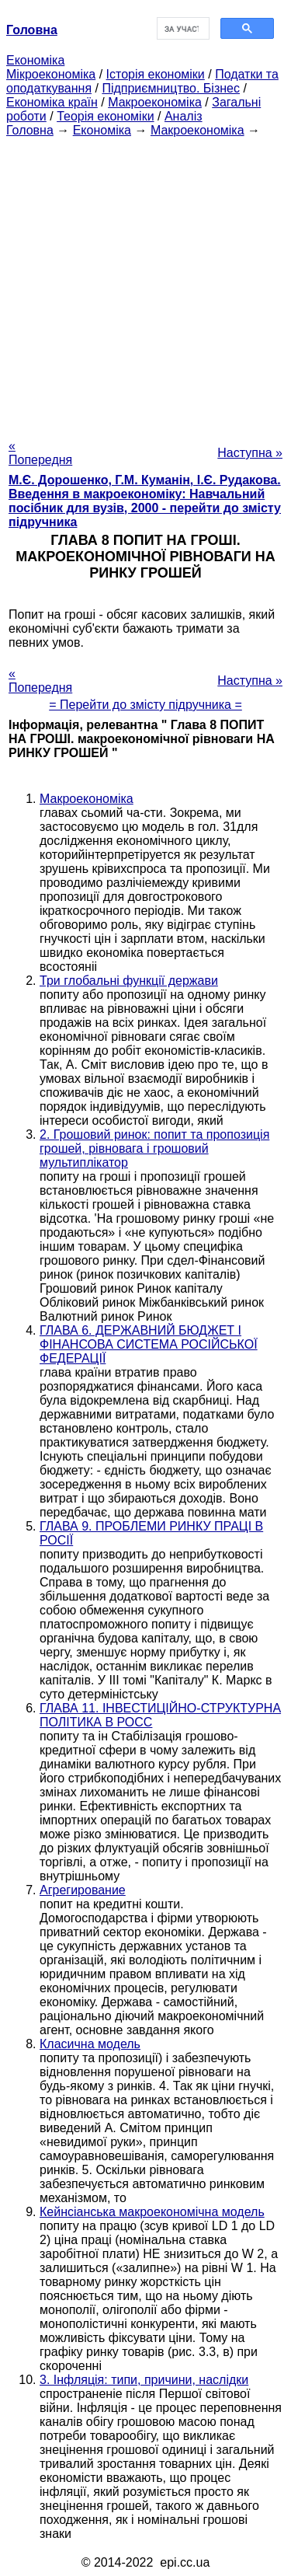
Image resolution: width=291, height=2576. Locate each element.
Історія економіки (155, 74)
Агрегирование (83, 1890)
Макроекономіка (155, 102)
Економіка (35, 60)
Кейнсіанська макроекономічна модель (152, 2211)
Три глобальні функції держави (129, 980)
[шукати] (182, 29)
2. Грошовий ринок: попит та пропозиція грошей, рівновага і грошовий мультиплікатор (154, 1148)
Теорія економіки (105, 116)
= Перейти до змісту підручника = (145, 704)
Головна (30, 130)
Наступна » (249, 452)
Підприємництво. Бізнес (171, 88)
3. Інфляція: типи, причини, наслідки (144, 2379)
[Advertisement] (145, 283)
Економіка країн (52, 102)
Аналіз (184, 116)
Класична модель (90, 2044)
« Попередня (40, 452)
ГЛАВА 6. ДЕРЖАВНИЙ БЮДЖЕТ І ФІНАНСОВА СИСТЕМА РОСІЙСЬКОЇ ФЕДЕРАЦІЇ (149, 1344)
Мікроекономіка (50, 74)
